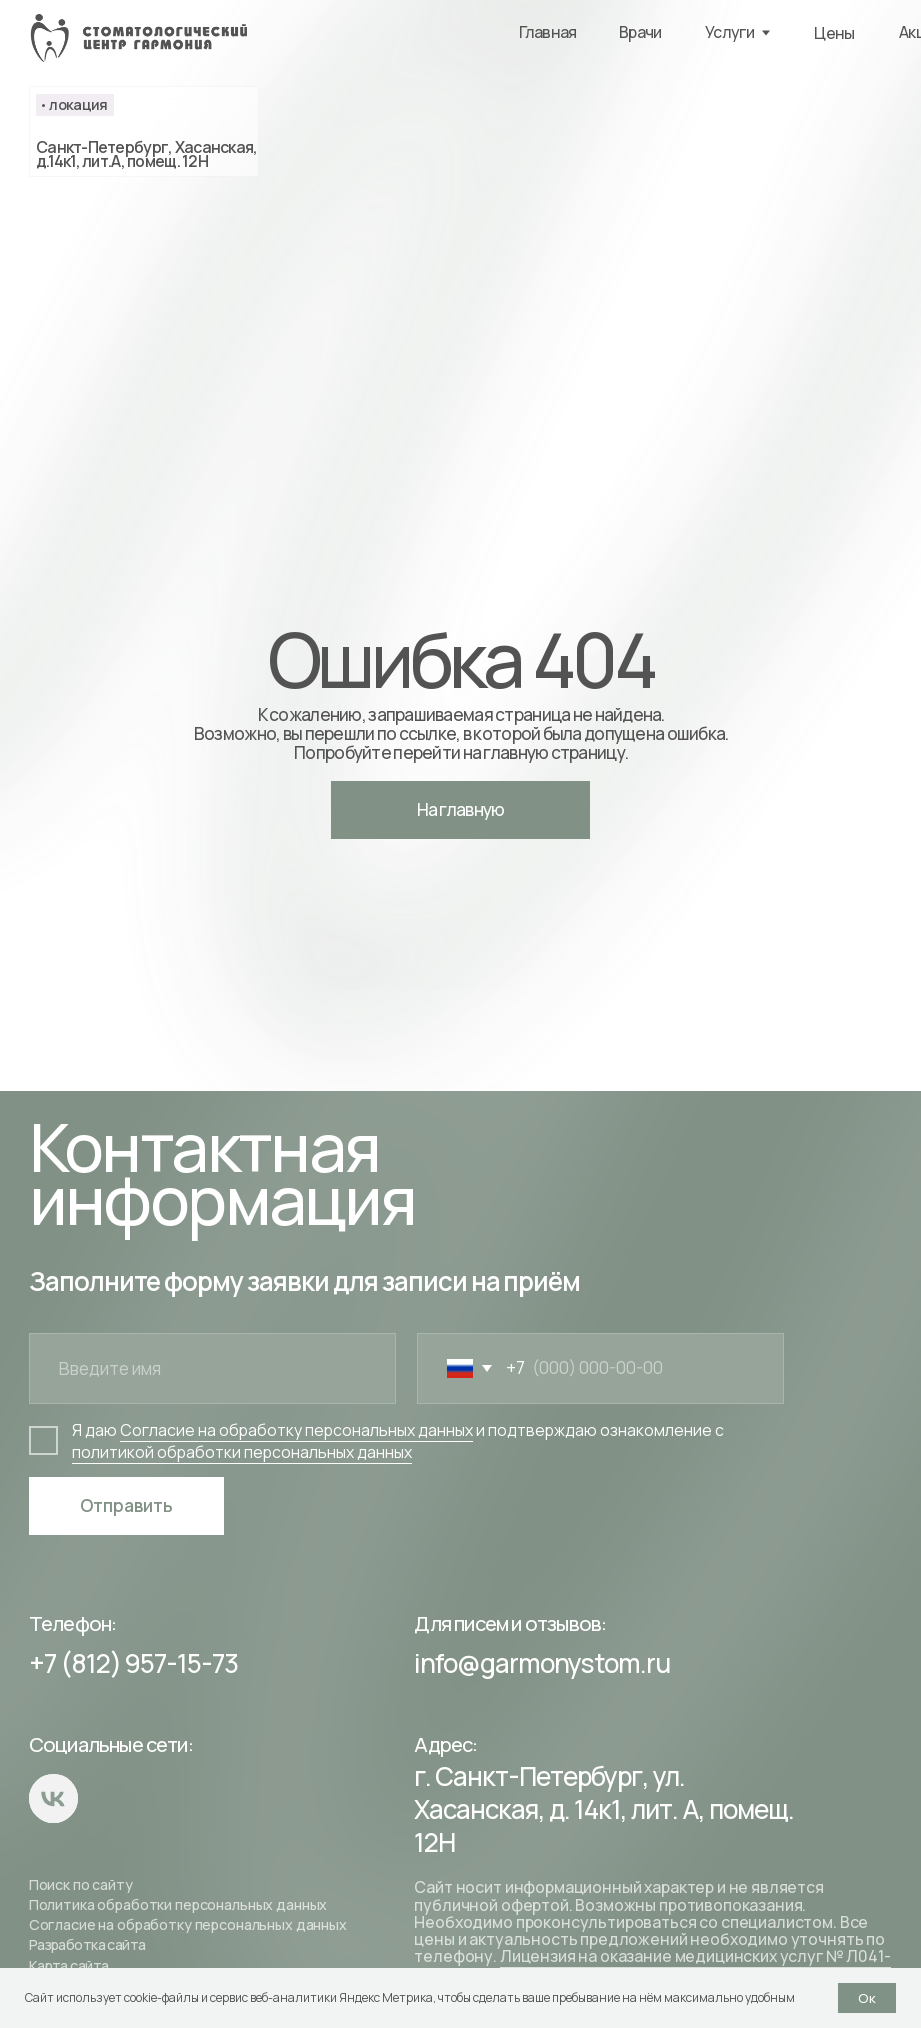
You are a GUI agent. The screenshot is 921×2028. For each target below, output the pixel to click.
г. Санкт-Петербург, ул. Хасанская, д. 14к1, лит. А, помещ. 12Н (604, 1809)
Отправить (126, 1505)
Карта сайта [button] (69, 1965)
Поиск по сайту (81, 1884)
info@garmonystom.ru (541, 1663)
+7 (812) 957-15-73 (133, 1663)
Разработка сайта (87, 1944)
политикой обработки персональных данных (242, 1452)
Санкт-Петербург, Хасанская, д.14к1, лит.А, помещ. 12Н (147, 154)
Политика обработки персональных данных (178, 1904)
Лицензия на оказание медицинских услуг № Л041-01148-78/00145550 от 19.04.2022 (652, 1964)
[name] (212, 1369)
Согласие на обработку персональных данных (188, 1924)
